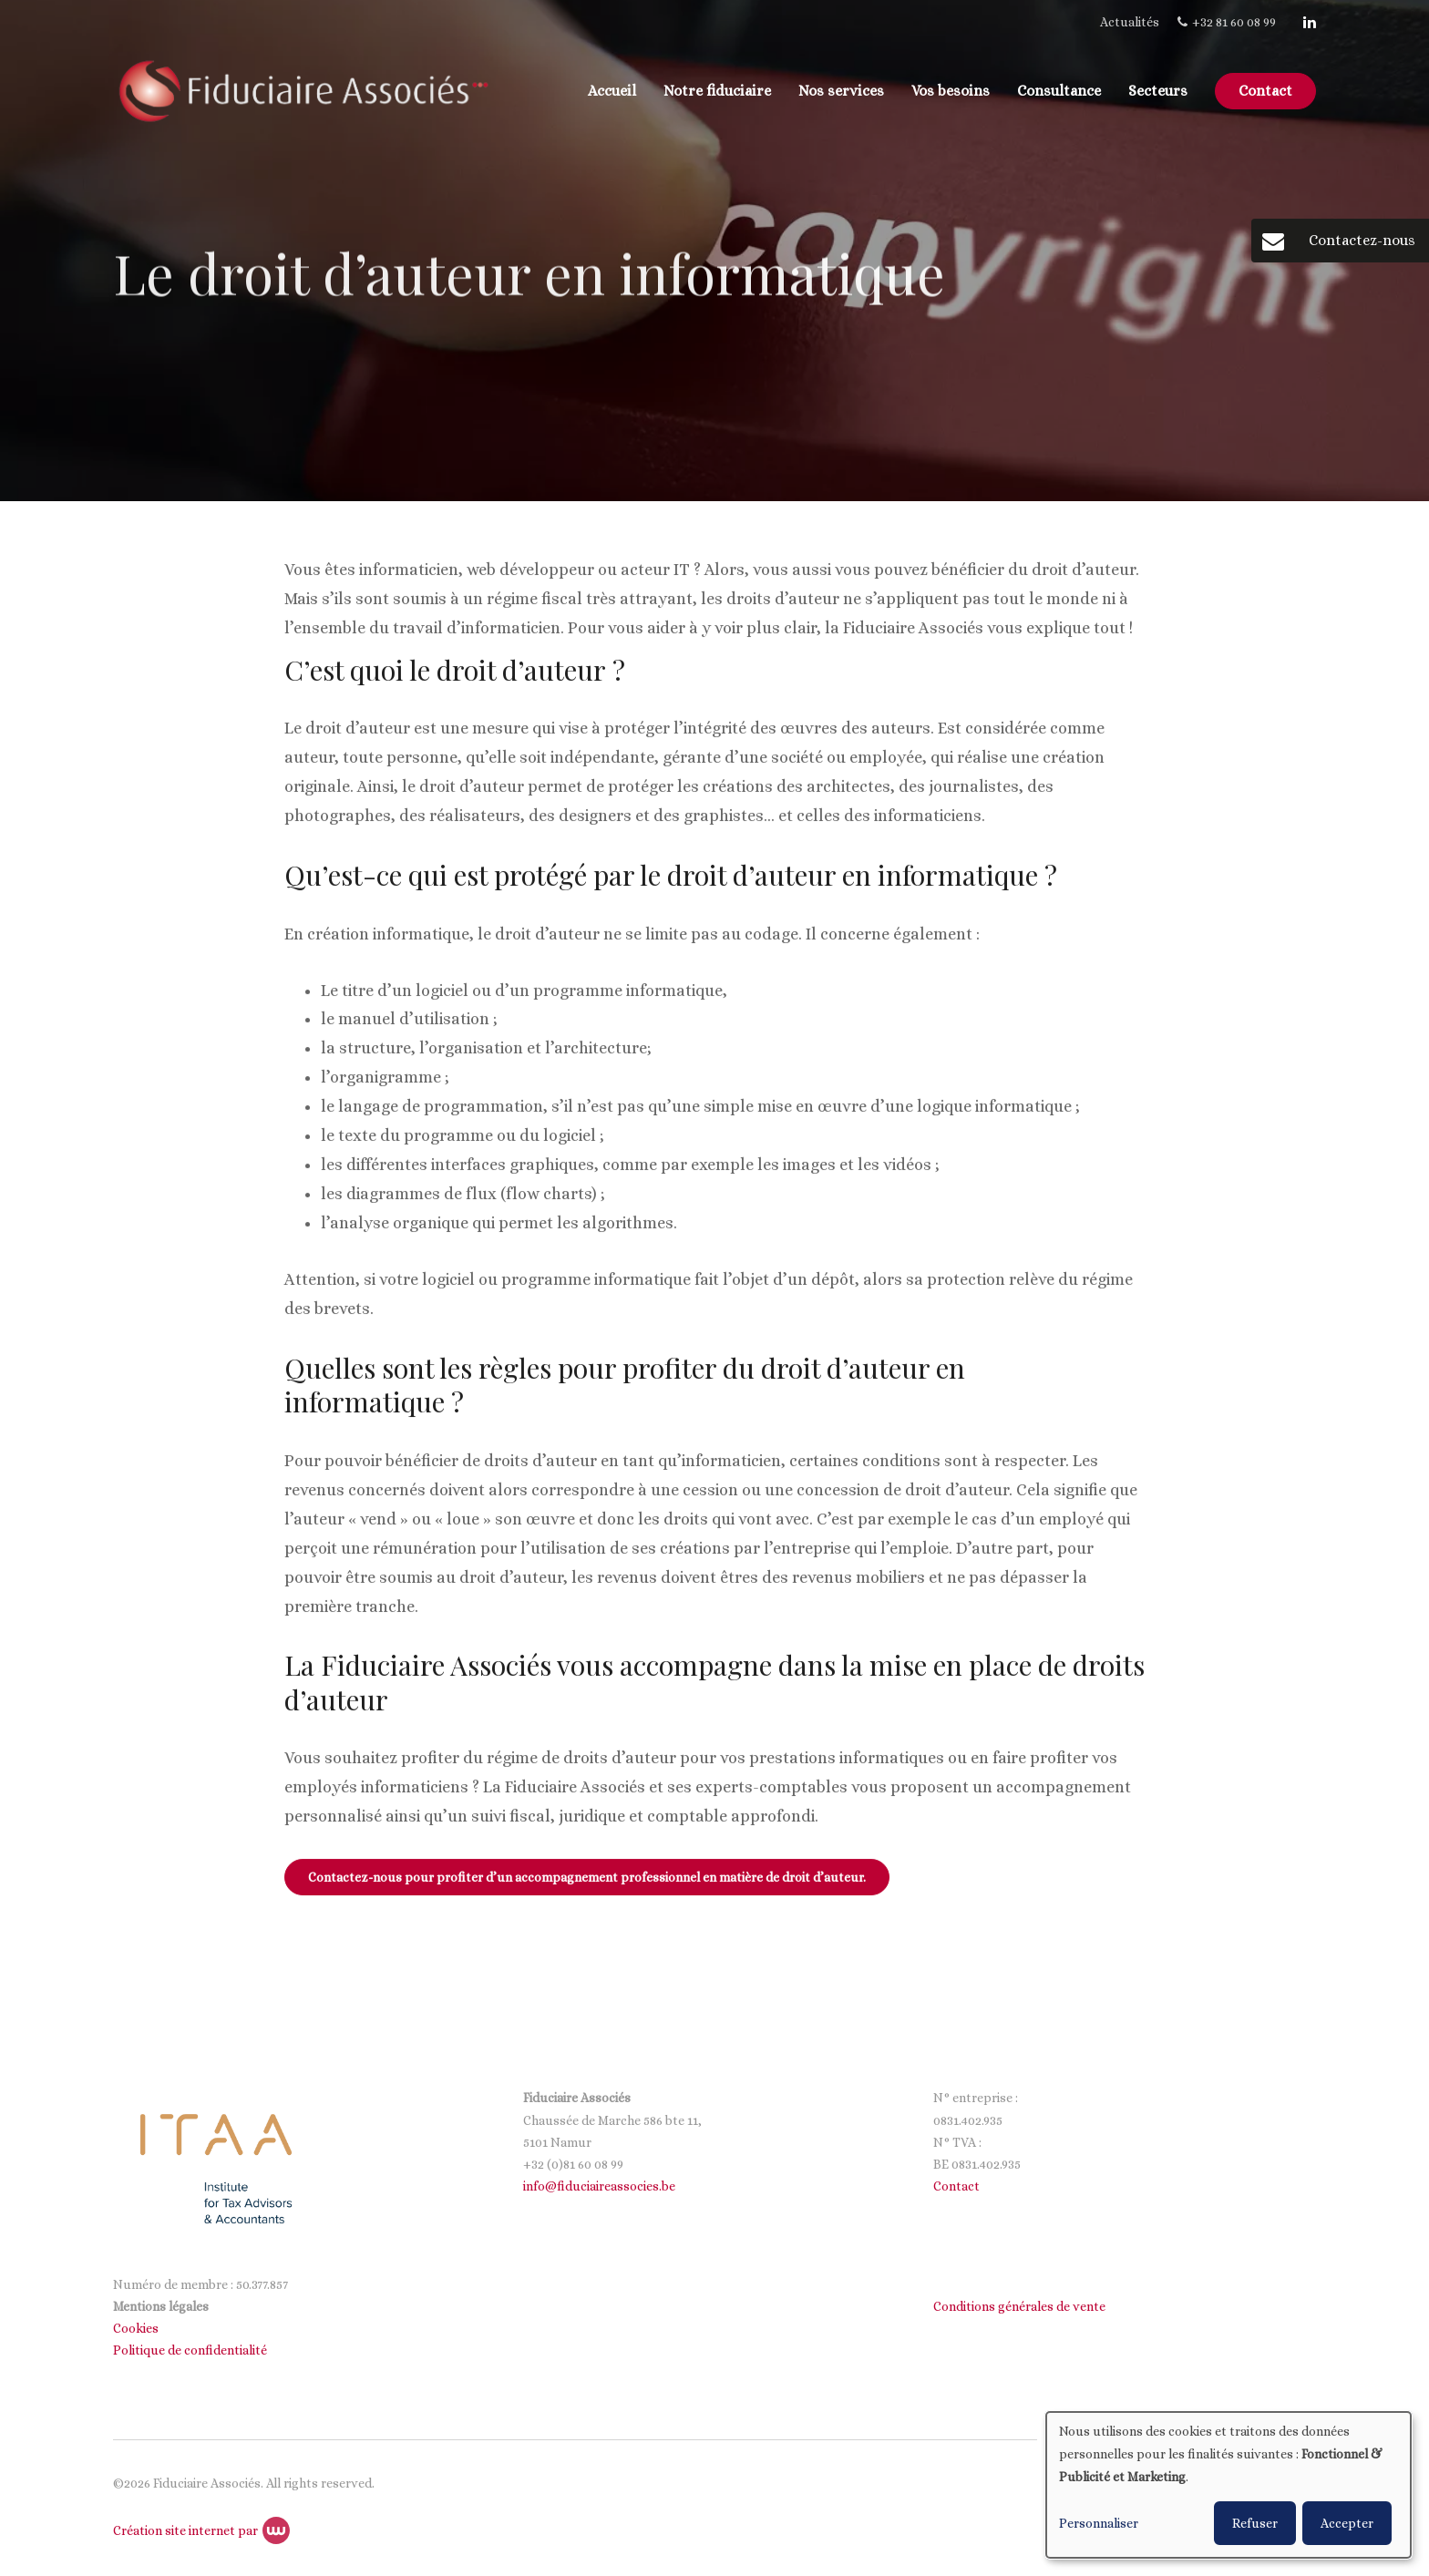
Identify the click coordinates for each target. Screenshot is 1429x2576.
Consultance (1059, 90)
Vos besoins (950, 90)
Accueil (612, 90)
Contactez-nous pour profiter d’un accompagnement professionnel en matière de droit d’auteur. (587, 1878)
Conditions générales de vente (1019, 2306)
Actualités (1129, 22)
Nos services (841, 90)
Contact (1265, 90)
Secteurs (1157, 90)
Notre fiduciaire (717, 90)
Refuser (1255, 2523)
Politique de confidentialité (191, 2350)
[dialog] (1228, 2485)
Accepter (1347, 2523)
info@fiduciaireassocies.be (599, 2186)
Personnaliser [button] (1098, 2523)
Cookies (137, 2328)
